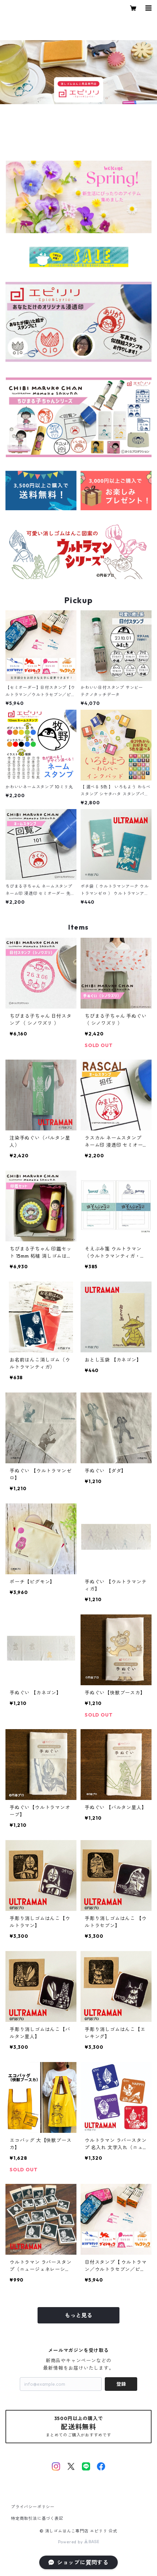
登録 (121, 2384)
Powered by (78, 2541)
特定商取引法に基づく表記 (37, 2518)
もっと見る (78, 2315)
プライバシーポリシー (33, 2506)
